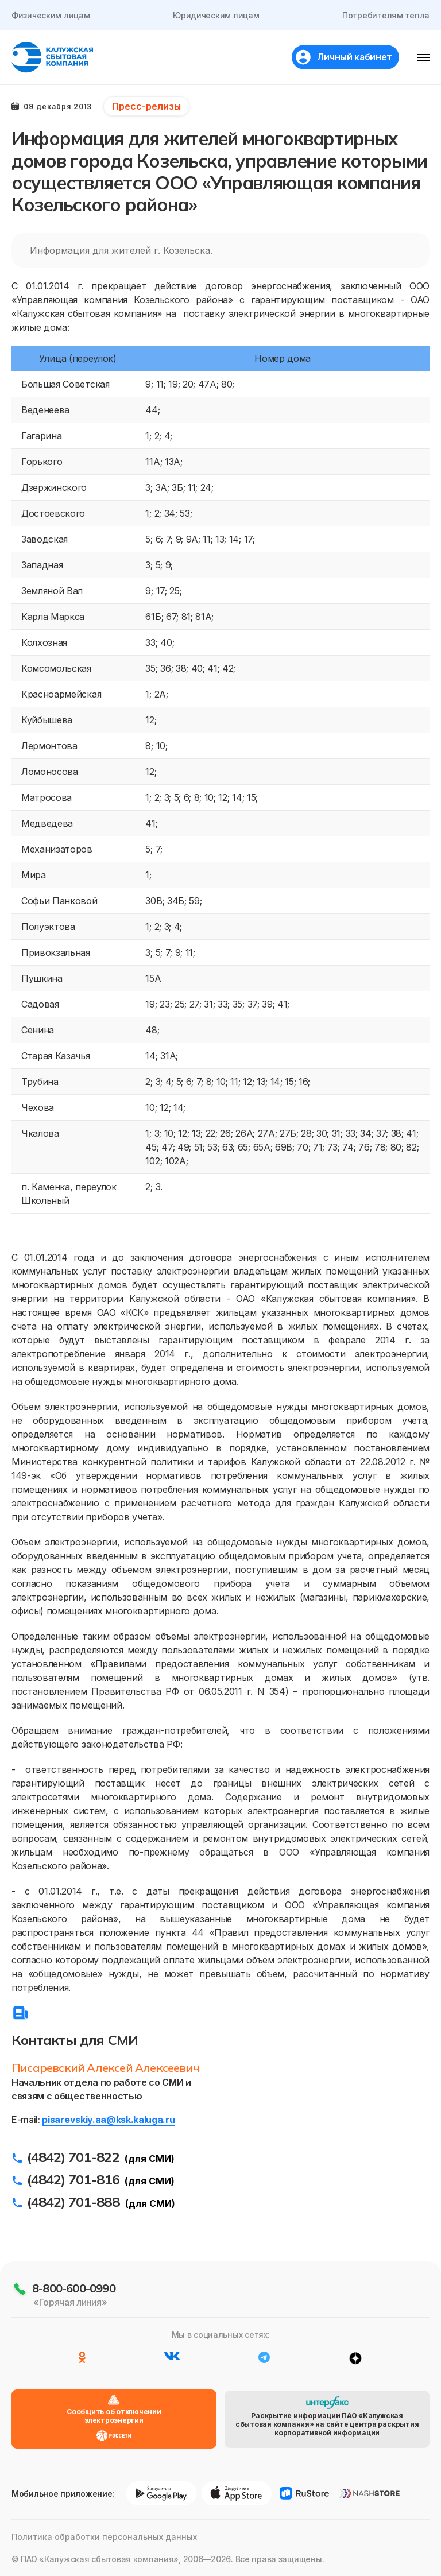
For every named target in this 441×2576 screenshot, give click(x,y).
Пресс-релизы (146, 106)
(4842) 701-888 (73, 2201)
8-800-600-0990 (73, 2288)
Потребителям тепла (386, 15)
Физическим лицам (50, 15)
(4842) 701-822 (73, 2157)
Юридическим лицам (216, 15)
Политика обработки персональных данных (104, 2537)
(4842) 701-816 (73, 2179)
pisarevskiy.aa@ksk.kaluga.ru (108, 2119)
